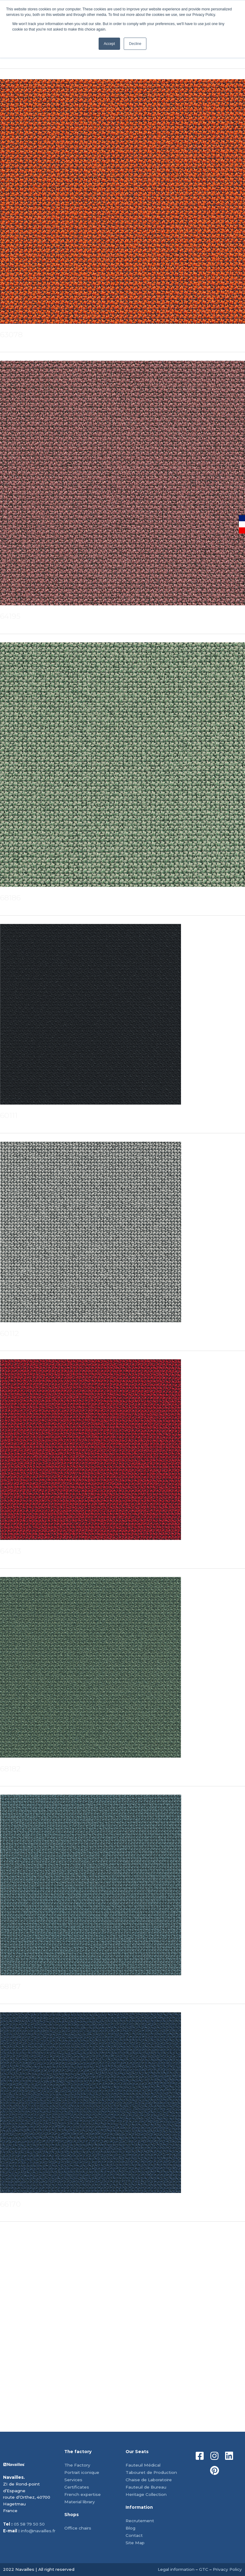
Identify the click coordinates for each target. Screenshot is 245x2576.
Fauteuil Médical (143, 2465)
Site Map (135, 2542)
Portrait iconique (81, 2472)
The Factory (77, 2465)
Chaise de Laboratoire (149, 2479)
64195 (10, 616)
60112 (9, 1333)
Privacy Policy (227, 2569)
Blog (130, 2528)
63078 (11, 334)
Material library (79, 2501)
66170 (10, 2204)
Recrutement (140, 2520)
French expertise (82, 2494)
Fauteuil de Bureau (146, 2487)
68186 (10, 897)
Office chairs (77, 2528)
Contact (134, 2535)
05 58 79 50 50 (29, 2524)
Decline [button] (135, 44)
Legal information (176, 2569)
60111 (8, 1115)
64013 (10, 1551)
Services (73, 2479)
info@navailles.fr (38, 2530)
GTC (203, 2569)
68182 (10, 1768)
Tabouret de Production (151, 2472)
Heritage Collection (146, 2494)
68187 (10, 1986)
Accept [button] (109, 44)
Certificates (76, 2487)
